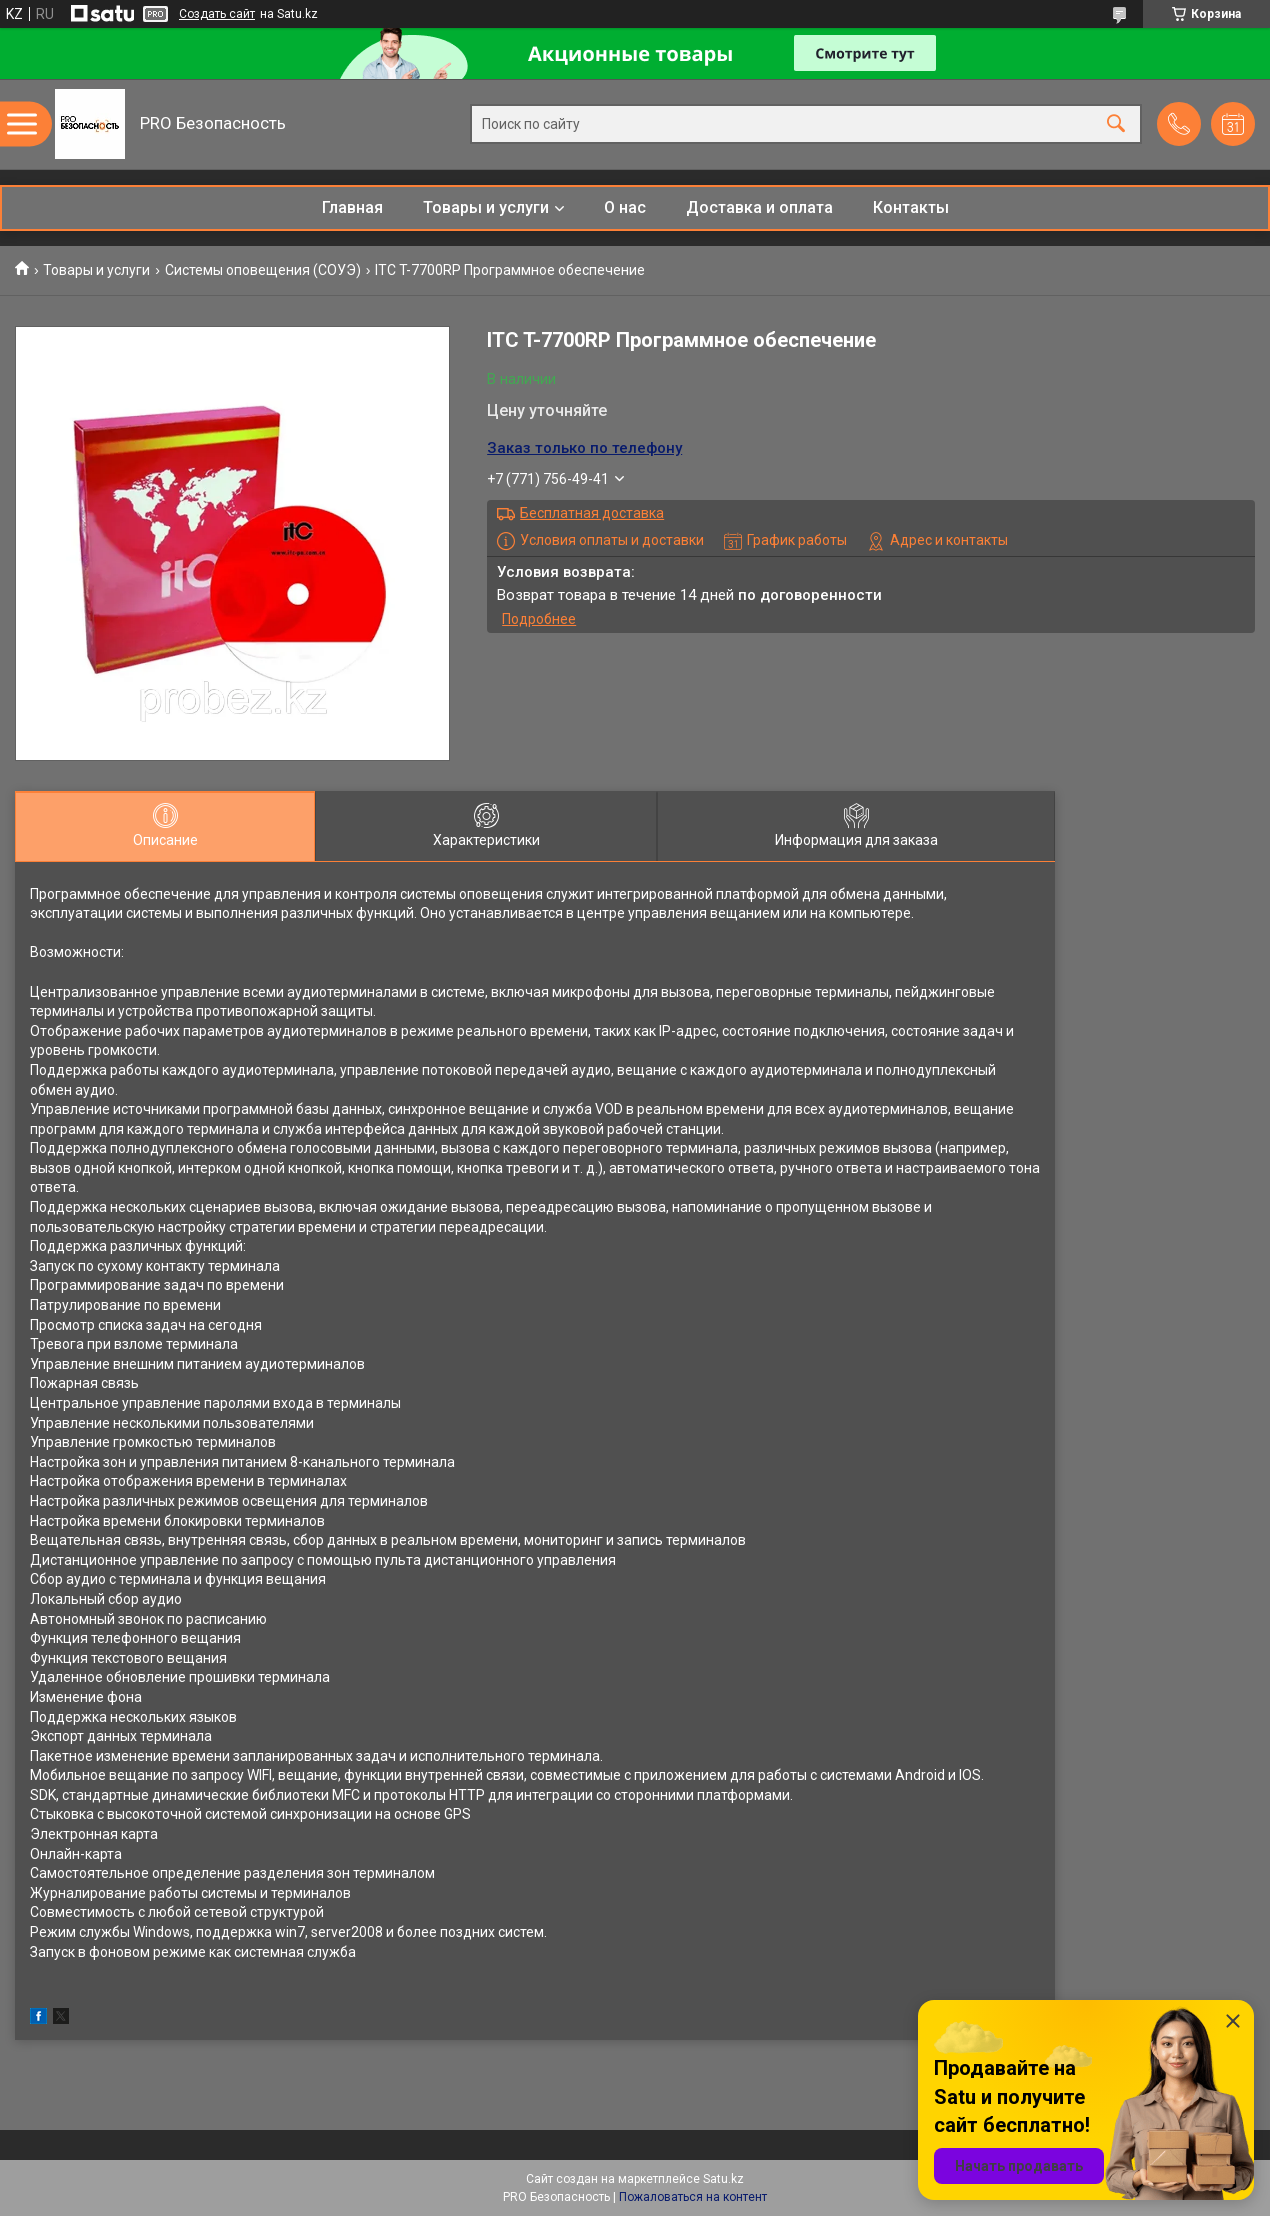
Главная (352, 207)
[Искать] (1116, 124)
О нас (625, 207)
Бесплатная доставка (592, 513)
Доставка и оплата (759, 207)
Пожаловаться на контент (693, 2197)
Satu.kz (723, 2179)
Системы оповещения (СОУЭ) (263, 270)
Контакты (911, 207)
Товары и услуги (486, 207)
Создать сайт (217, 14)
